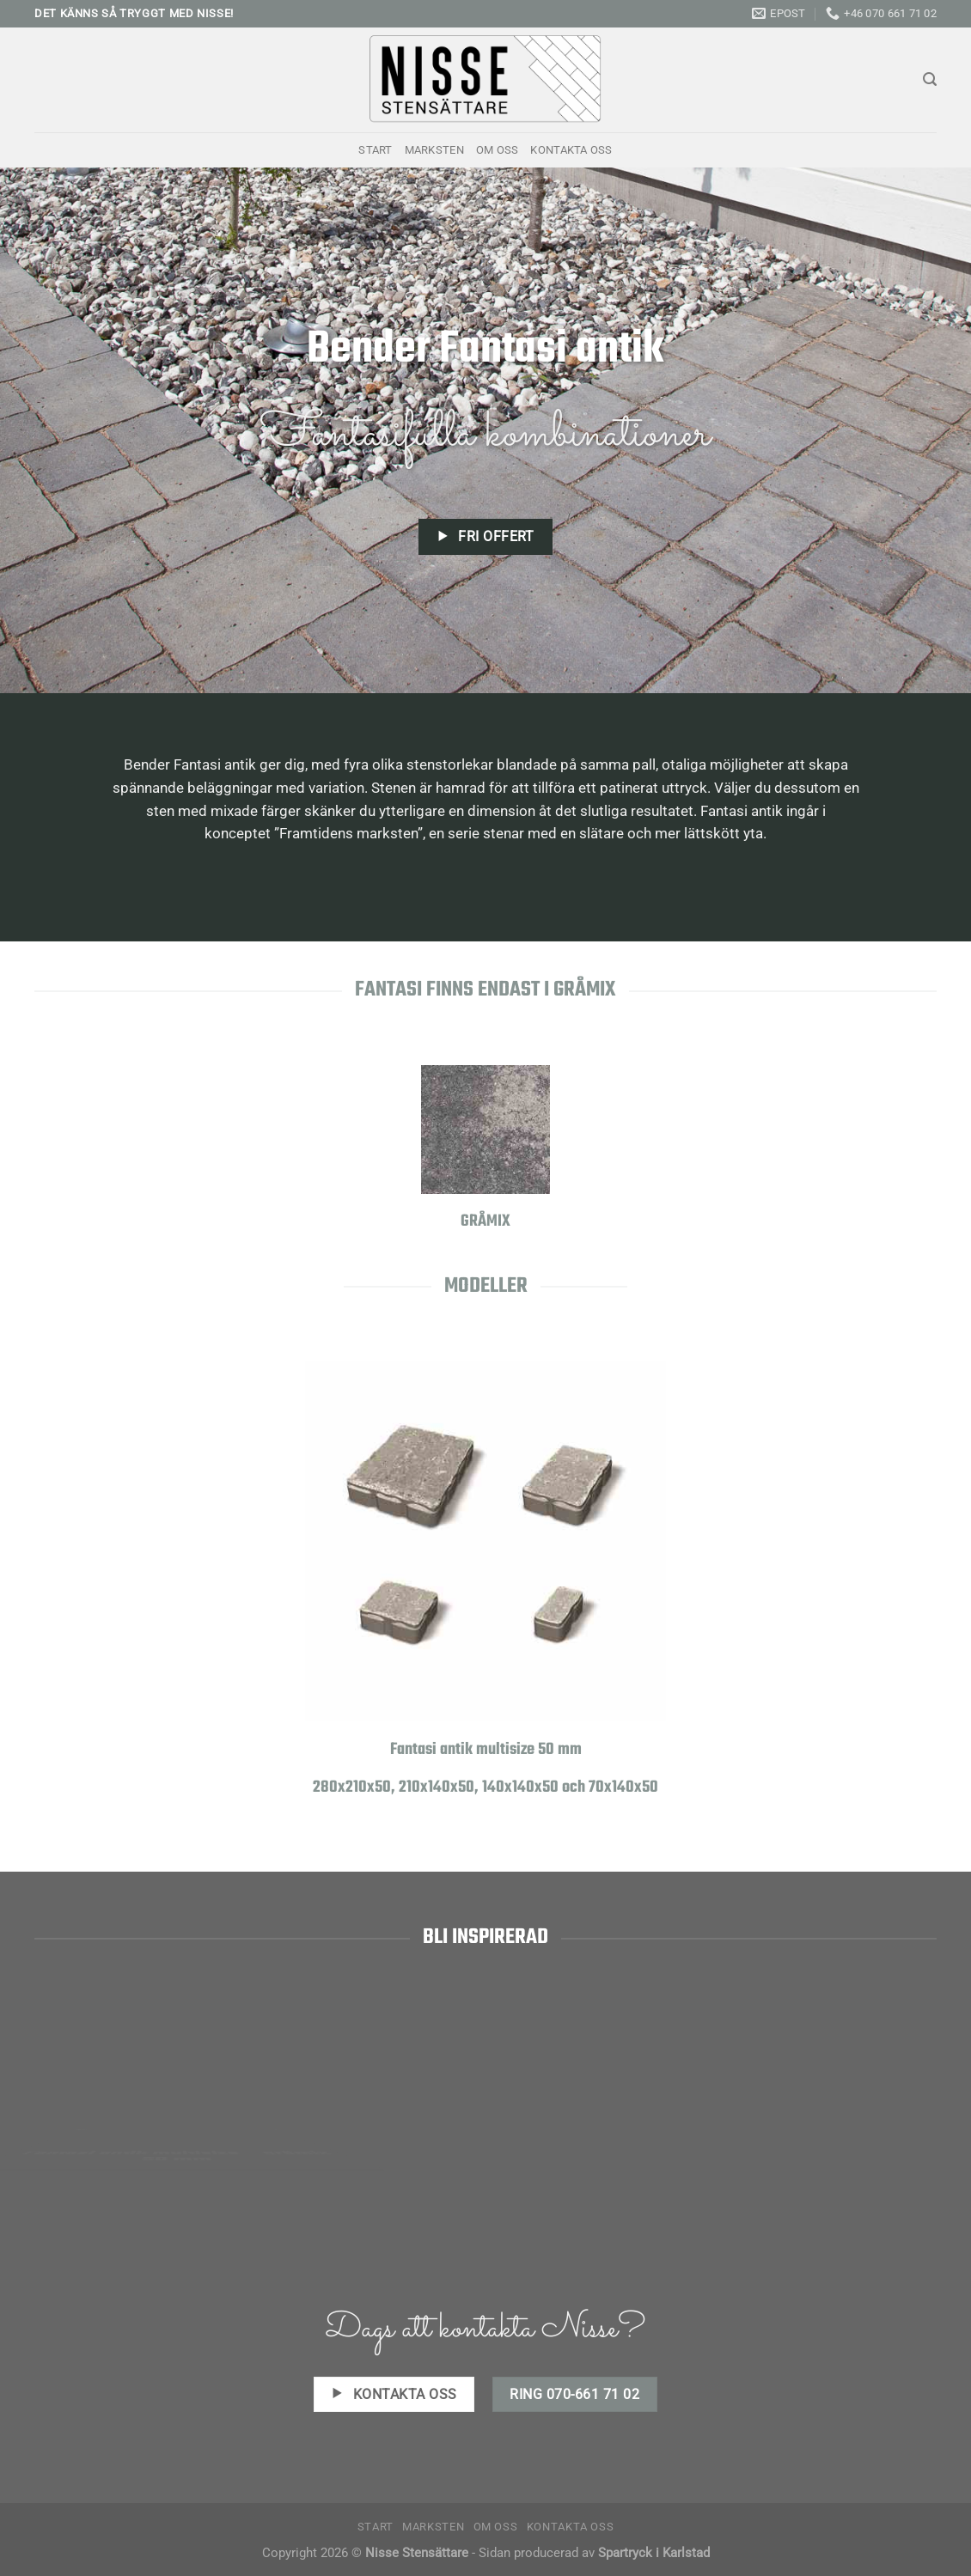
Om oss (497, 149)
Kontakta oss (571, 149)
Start (375, 149)
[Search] (930, 79)
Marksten (434, 149)
